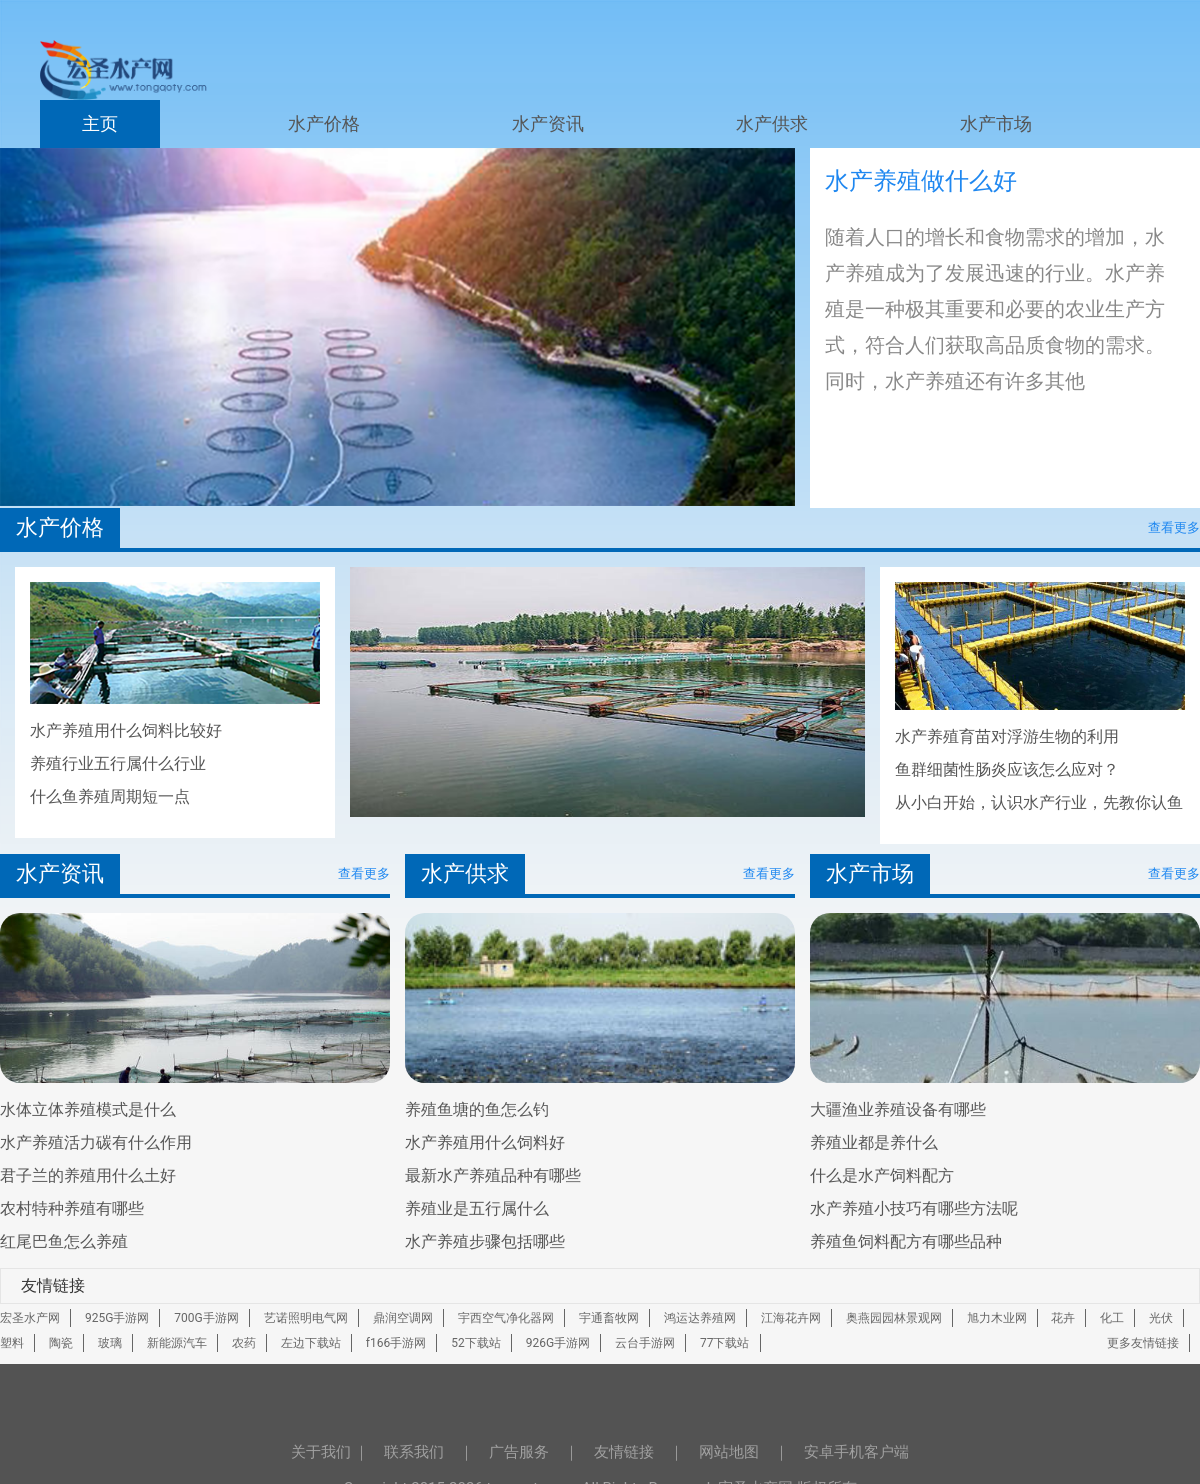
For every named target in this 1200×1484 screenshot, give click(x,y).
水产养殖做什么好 (921, 181)
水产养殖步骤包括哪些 (485, 1241)
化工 (1112, 1318)
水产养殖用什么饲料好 (485, 1142)
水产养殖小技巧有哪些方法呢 (914, 1208)
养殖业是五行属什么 (477, 1208)
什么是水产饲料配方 (882, 1175)
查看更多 (1174, 527)
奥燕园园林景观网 (894, 1318)
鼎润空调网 (403, 1318)
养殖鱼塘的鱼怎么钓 (477, 1109)
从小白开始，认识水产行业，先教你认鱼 (1039, 802)
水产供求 (772, 124)
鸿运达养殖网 (700, 1318)
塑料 (12, 1343)
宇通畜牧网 (609, 1318)
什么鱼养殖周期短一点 (110, 796)
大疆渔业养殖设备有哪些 (898, 1109)
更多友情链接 (1143, 1343)
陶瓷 (61, 1343)
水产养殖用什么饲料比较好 (126, 730)
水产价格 (324, 124)
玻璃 (110, 1343)
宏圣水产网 (30, 1318)
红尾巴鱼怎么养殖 (64, 1241)
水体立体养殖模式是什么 (88, 1109)
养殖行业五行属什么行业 (118, 763)
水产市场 (996, 124)
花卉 (1063, 1318)
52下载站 (476, 1343)
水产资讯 (548, 124)
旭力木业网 (997, 1318)
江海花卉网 (791, 1318)
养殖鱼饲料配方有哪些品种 (906, 1241)
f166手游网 (396, 1343)
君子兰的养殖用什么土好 (88, 1175)
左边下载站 (311, 1343)
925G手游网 (117, 1318)
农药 (244, 1343)
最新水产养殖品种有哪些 (493, 1175)
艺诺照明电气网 (306, 1318)
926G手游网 (558, 1343)
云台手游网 (645, 1343)
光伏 (1161, 1318)
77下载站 (725, 1343)
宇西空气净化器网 (506, 1318)
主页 (100, 124)
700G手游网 (206, 1318)
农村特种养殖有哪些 (72, 1208)
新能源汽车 (177, 1343)
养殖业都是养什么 (874, 1142)
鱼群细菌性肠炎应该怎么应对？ (1007, 769)
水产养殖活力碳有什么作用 (96, 1142)
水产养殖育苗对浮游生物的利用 (1007, 736)
